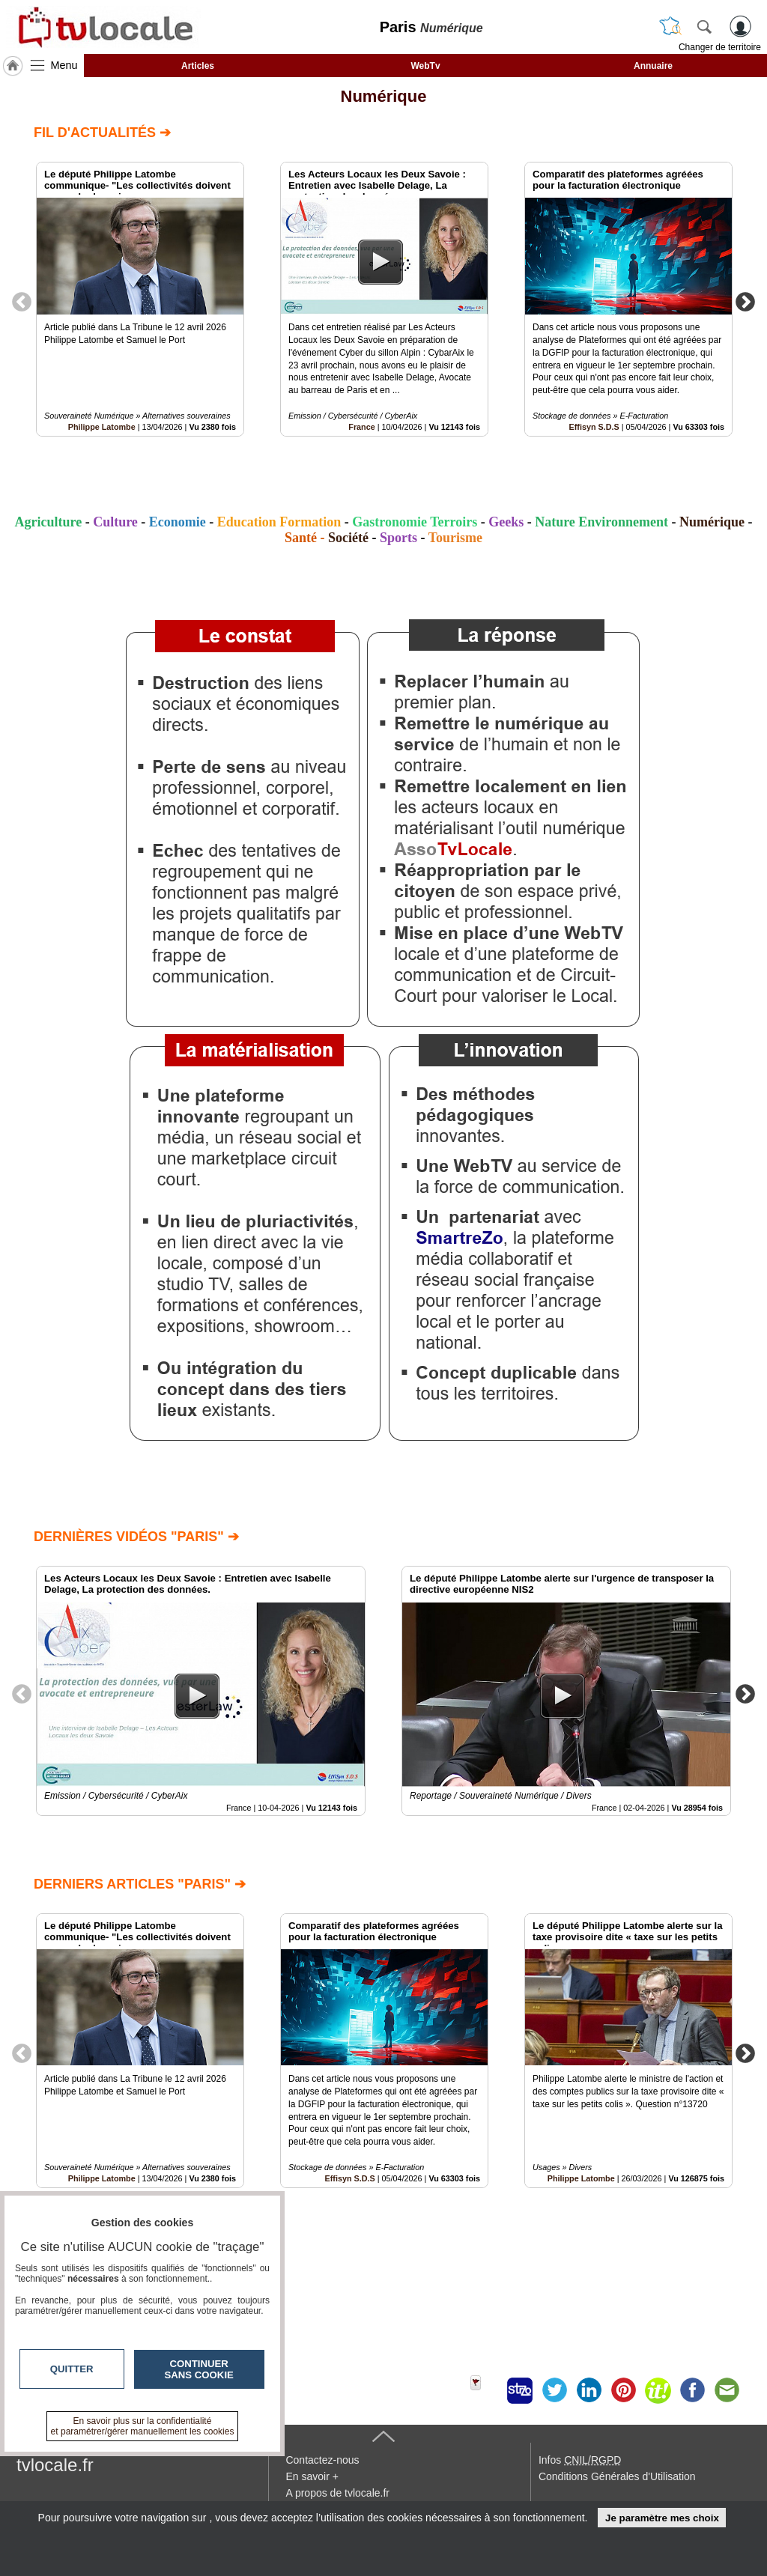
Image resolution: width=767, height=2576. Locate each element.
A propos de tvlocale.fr (337, 2493)
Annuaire (653, 66)
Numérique (384, 96)
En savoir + (311, 2476)
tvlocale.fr (55, 2465)
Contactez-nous (322, 2460)
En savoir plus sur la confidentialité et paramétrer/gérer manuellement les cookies (142, 2426)
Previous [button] (21, 301)
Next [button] (745, 301)
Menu (64, 65)
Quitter (72, 2369)
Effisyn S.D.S (594, 426)
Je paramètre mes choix (662, 2518)
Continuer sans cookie (199, 2369)
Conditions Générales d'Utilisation (617, 2476)
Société (348, 537)
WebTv (425, 66)
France (361, 426)
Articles (197, 66)
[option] (140, 299)
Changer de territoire (720, 47)
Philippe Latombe (102, 426)
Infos (580, 2460)
